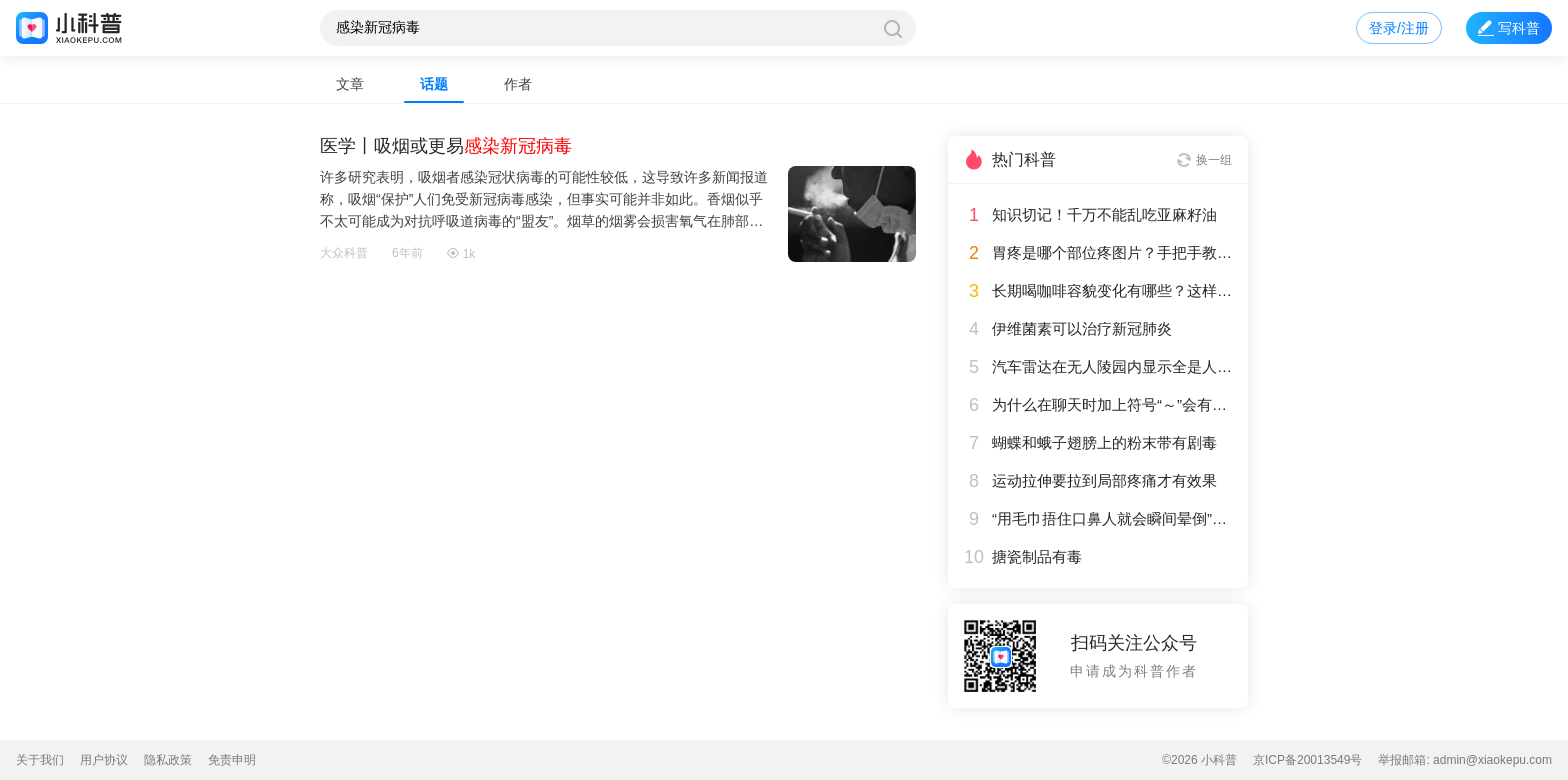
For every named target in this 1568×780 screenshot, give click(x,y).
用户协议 (104, 760)
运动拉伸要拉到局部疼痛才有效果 (1104, 481)
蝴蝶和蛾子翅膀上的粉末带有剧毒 (1104, 443)
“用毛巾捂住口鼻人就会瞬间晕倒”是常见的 (1112, 519)
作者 (518, 84)
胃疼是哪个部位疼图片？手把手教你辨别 (1112, 253)
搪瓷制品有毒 (1037, 557)
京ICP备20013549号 (1307, 760)
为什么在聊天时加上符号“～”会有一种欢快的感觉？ (1112, 405)
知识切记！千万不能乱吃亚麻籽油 (1104, 215)
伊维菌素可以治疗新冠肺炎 (1082, 329)
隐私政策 (168, 760)
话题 (434, 84)
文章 (350, 84)
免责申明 (232, 760)
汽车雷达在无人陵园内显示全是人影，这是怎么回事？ (1112, 367)
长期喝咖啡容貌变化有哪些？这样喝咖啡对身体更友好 (1112, 291)
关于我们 (40, 760)
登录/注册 (1399, 28)
